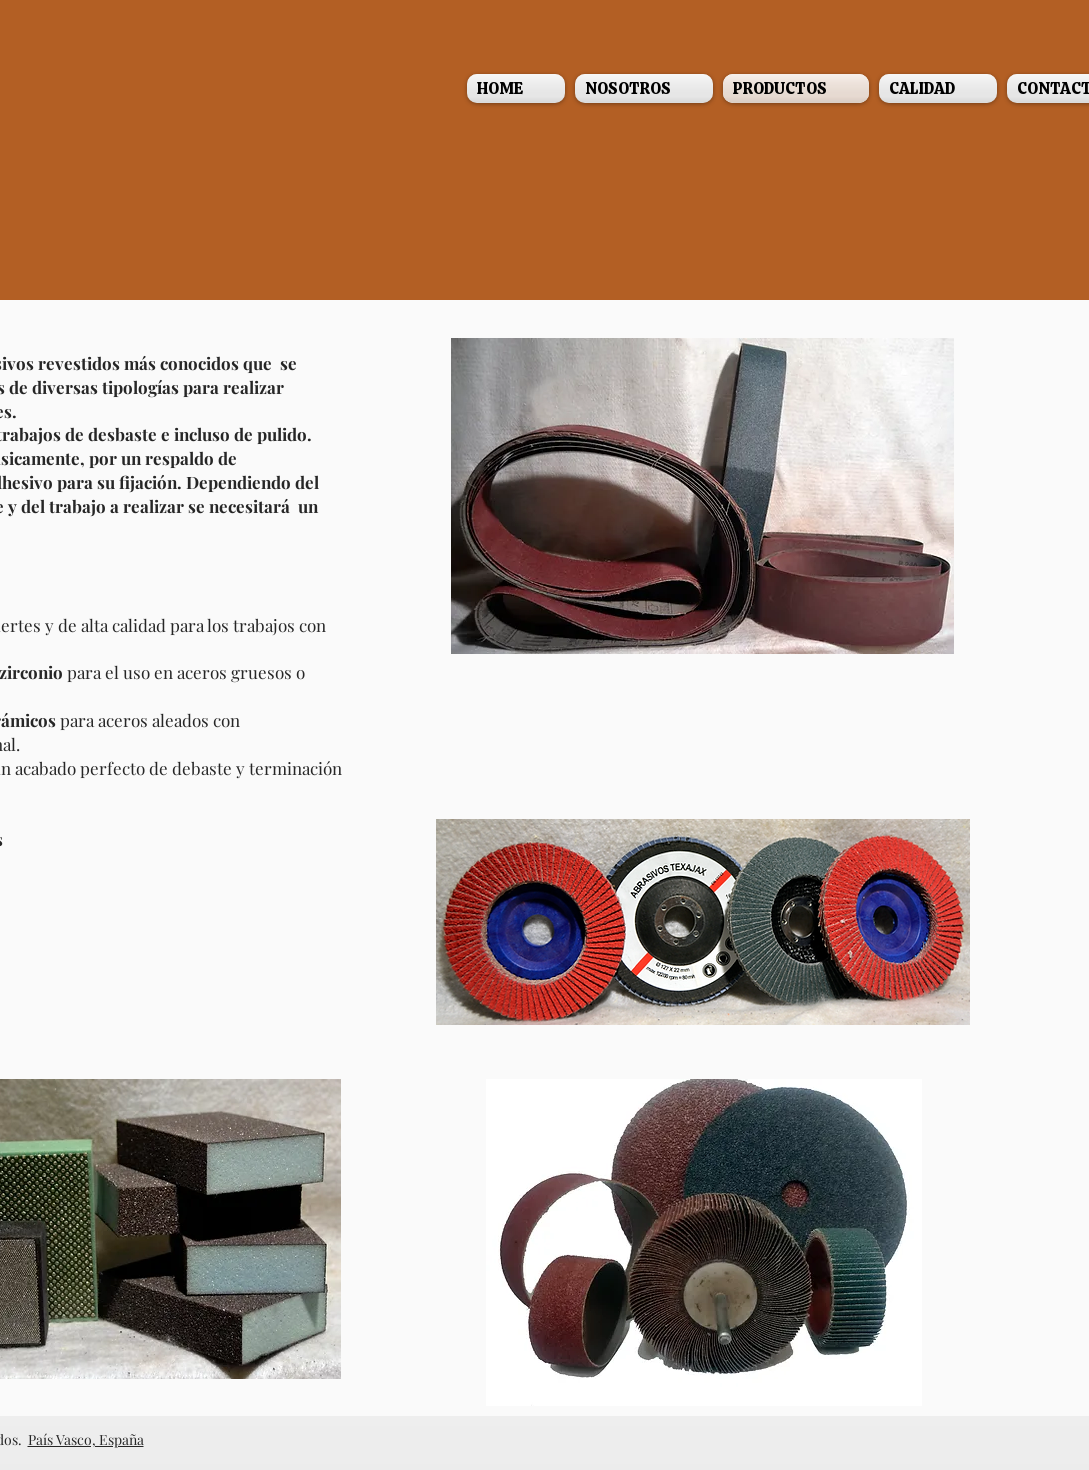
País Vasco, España (86, 1439)
